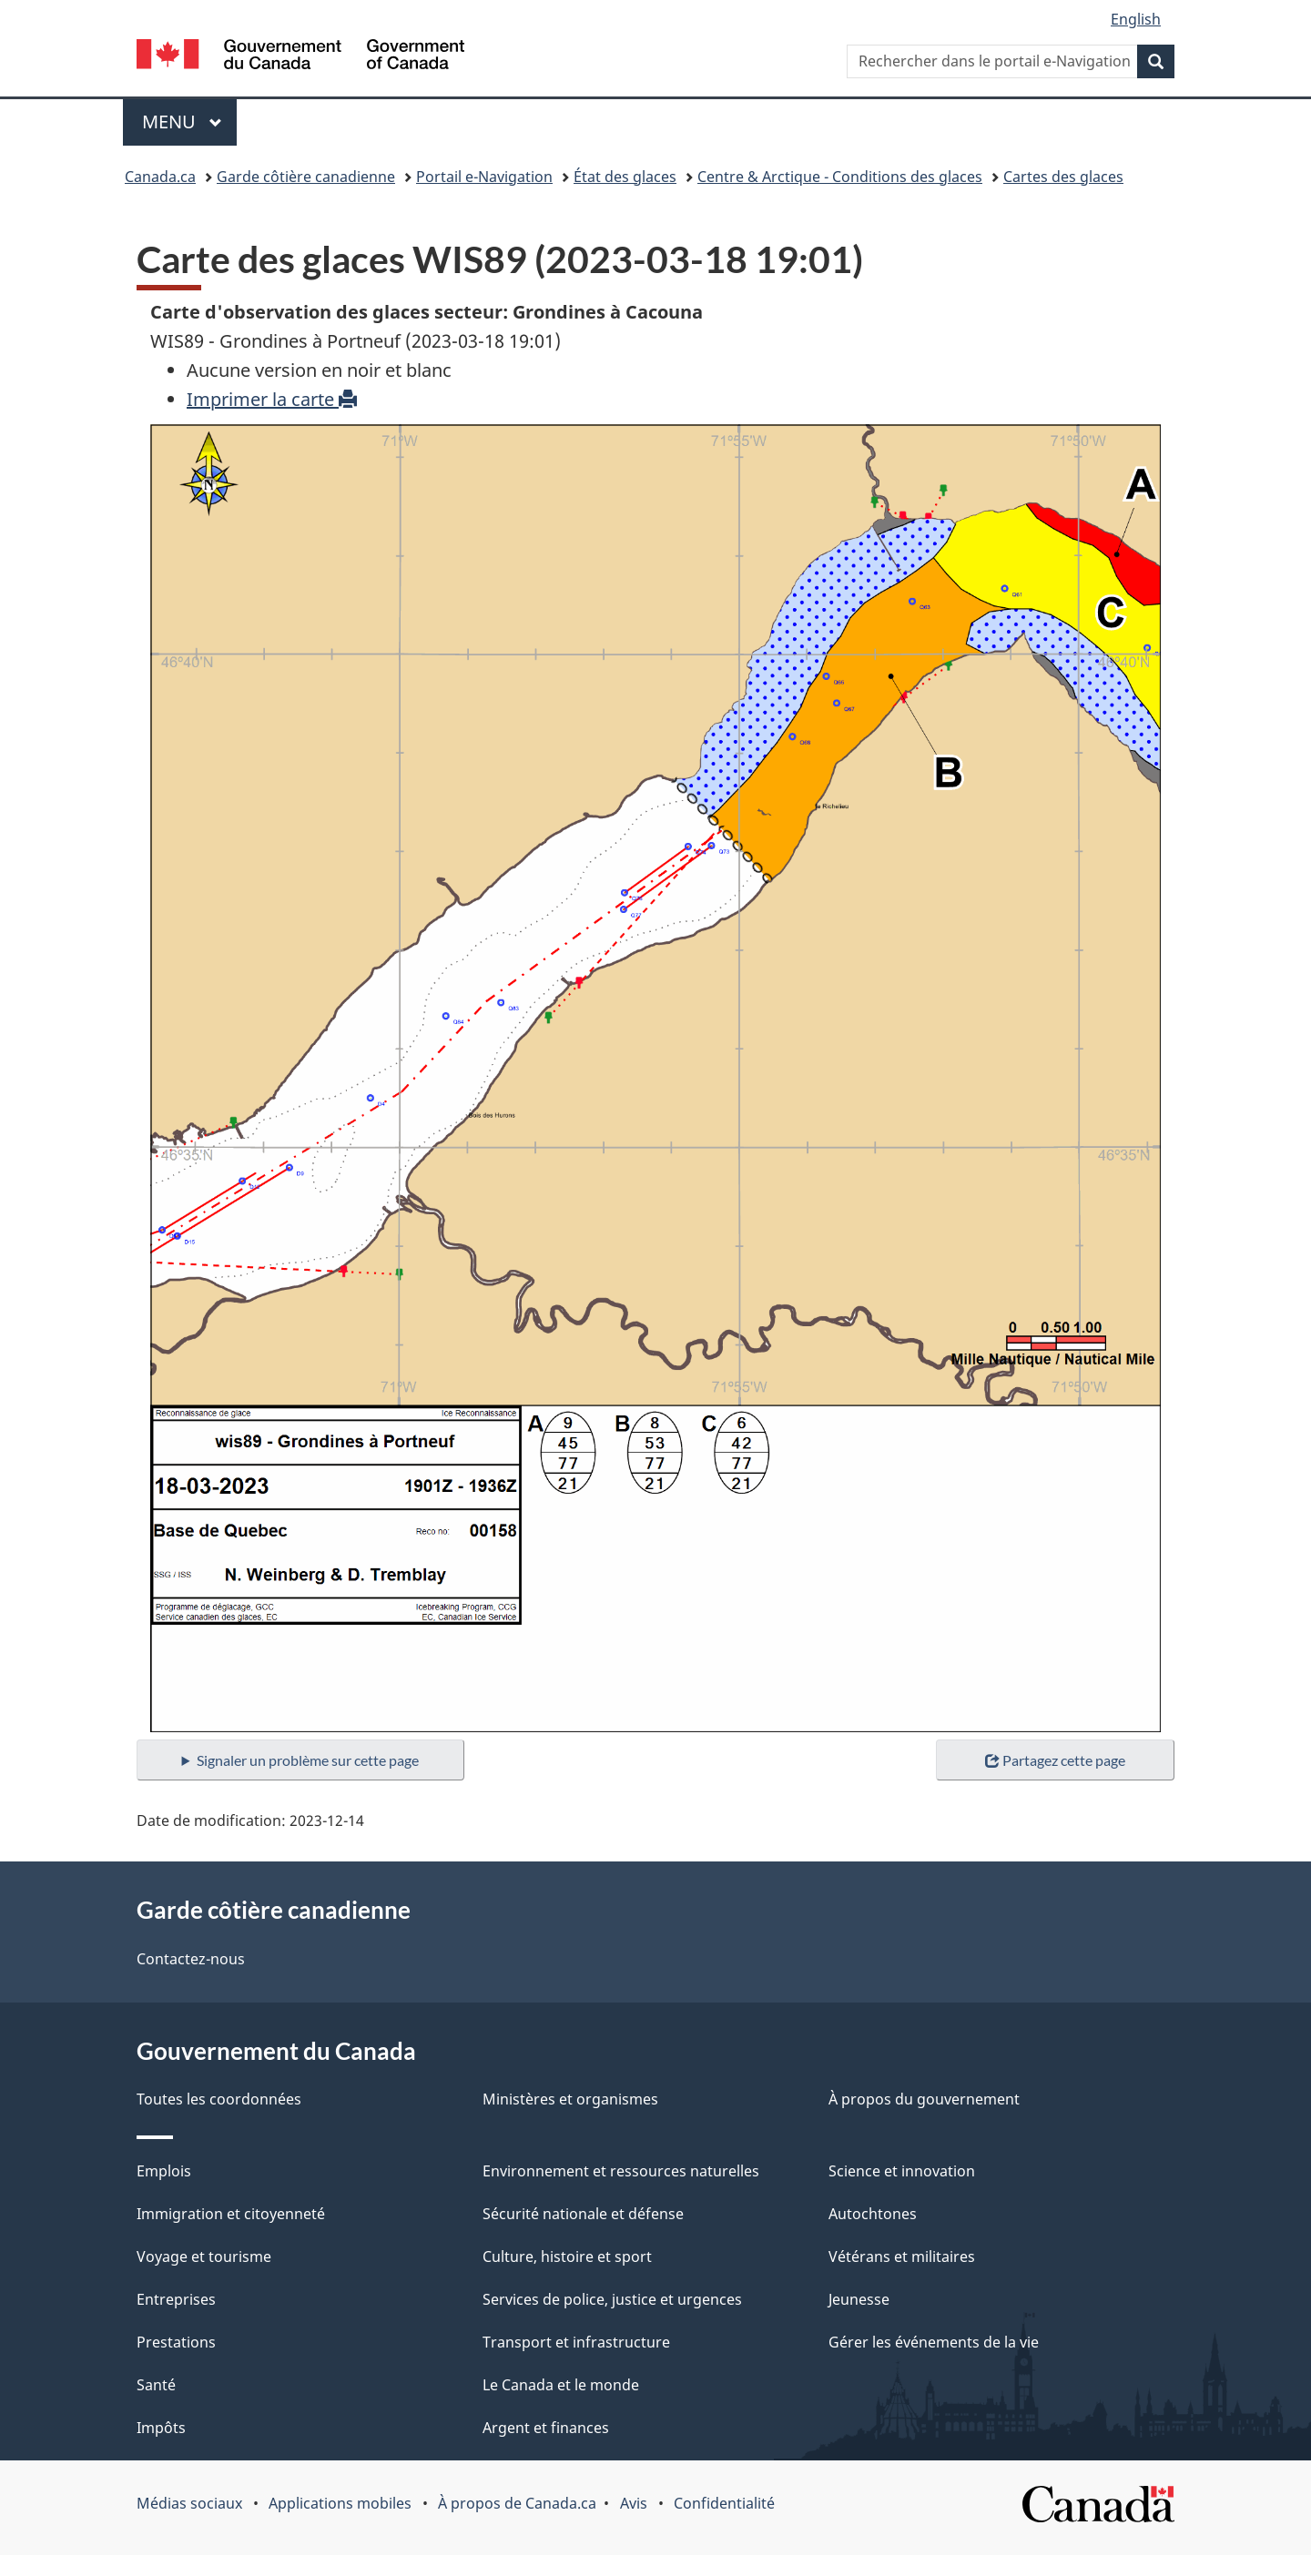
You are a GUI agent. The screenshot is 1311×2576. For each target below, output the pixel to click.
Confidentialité (724, 2503)
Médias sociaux (189, 2503)
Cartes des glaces (1063, 177)
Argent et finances (546, 2428)
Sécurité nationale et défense (583, 2214)
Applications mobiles (340, 2503)
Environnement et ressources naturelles (621, 2171)
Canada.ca (160, 177)
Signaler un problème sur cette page (308, 1760)
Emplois (164, 2171)
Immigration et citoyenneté (231, 2214)
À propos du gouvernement (924, 2099)
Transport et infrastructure (576, 2342)
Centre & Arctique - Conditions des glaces (839, 177)
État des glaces (625, 177)
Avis (633, 2503)
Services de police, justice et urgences (612, 2299)
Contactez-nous (191, 1959)
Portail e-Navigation (484, 177)
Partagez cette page (1055, 1760)
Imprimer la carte (272, 399)
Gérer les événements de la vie (933, 2342)
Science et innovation (901, 2171)
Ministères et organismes (570, 2099)
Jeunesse (858, 2299)
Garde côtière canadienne (306, 177)
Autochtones (872, 2214)
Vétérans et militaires (901, 2256)
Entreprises (176, 2299)
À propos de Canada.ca (517, 2503)
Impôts (161, 2428)
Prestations (176, 2342)
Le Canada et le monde (561, 2385)
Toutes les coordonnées (219, 2099)
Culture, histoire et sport (567, 2256)
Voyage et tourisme (204, 2256)
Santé (156, 2385)
